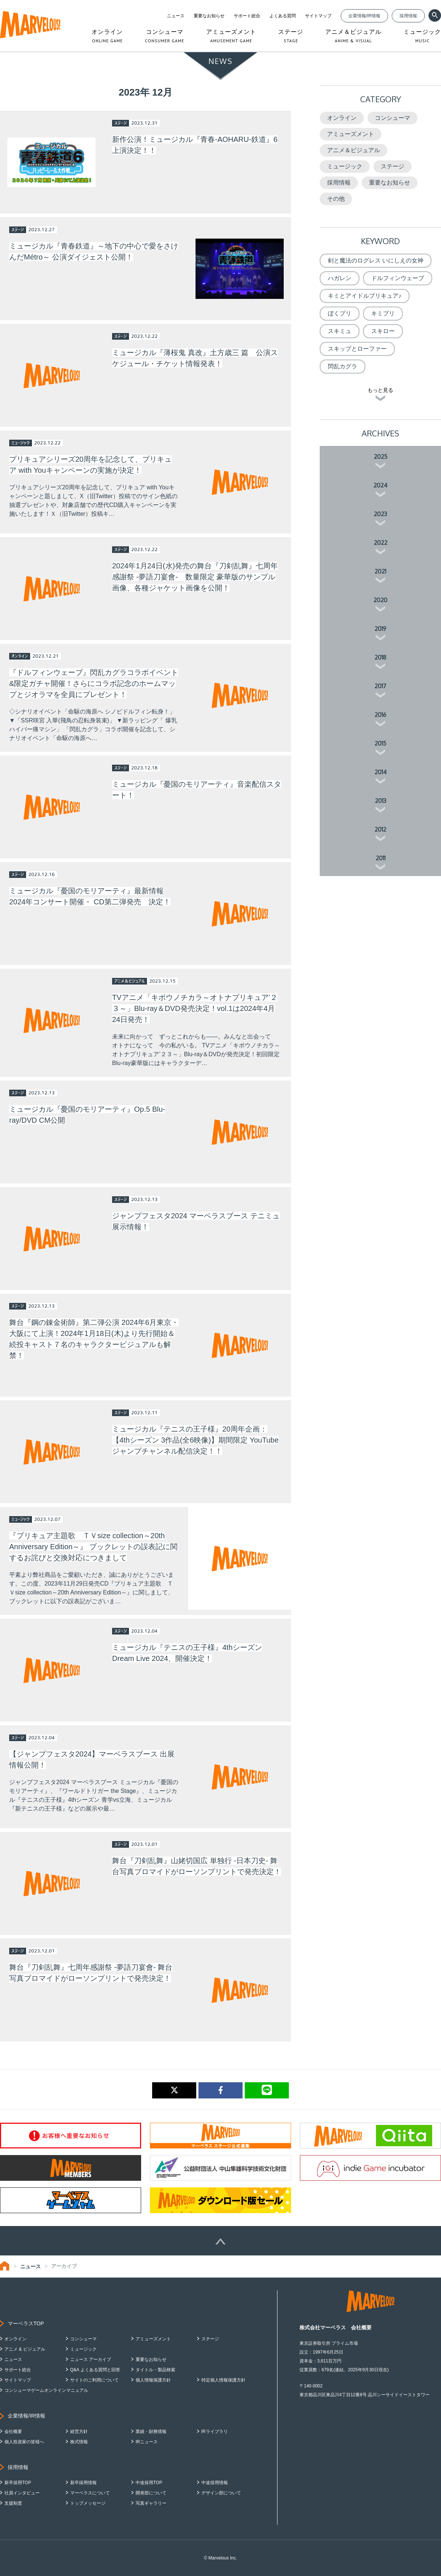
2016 (380, 714)
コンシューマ (392, 118)
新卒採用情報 (83, 2482)
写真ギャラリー (151, 2503)
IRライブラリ (214, 2431)
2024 (380, 485)
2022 (380, 542)
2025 (380, 456)
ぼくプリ (339, 313)
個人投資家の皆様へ (24, 2441)
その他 (336, 199)
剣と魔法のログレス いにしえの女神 (375, 260)
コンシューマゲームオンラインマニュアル (46, 2390)
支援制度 (13, 2503)
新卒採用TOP (17, 2482)
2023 (380, 514)
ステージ (392, 166)
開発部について (151, 2492)
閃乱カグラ (342, 366)
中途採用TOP (149, 2482)
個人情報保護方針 (153, 2380)
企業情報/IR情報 (364, 15)
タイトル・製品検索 (155, 2369)
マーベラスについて (90, 2492)
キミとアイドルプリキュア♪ (364, 296)
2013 (380, 800)
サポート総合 (247, 15)
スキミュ (339, 331)
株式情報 (79, 2441)
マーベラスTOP (26, 2323)
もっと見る (380, 390)
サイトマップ (318, 15)
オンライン (341, 118)
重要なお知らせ (209, 15)
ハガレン (339, 278)
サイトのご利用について (94, 2380)
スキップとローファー (357, 349)
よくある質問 (282, 15)
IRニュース (147, 2441)
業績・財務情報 (151, 2431)
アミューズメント (350, 134)
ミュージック (344, 166)
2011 (381, 858)
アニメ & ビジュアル (24, 2349)
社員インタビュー (22, 2492)
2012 (380, 829)
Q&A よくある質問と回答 (95, 2369)
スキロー (383, 331)
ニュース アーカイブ (90, 2359)
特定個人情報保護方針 (223, 2380)
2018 (380, 657)
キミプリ (383, 313)
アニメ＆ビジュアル (353, 150)
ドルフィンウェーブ (397, 278)
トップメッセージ (87, 2503)
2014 (380, 772)
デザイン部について (221, 2492)
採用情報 (408, 15)
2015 (380, 743)
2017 (380, 686)
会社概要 (13, 2431)
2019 (380, 628)
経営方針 (79, 2431)
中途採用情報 (214, 2482)
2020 (380, 600)
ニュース (175, 15)
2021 (380, 571)
